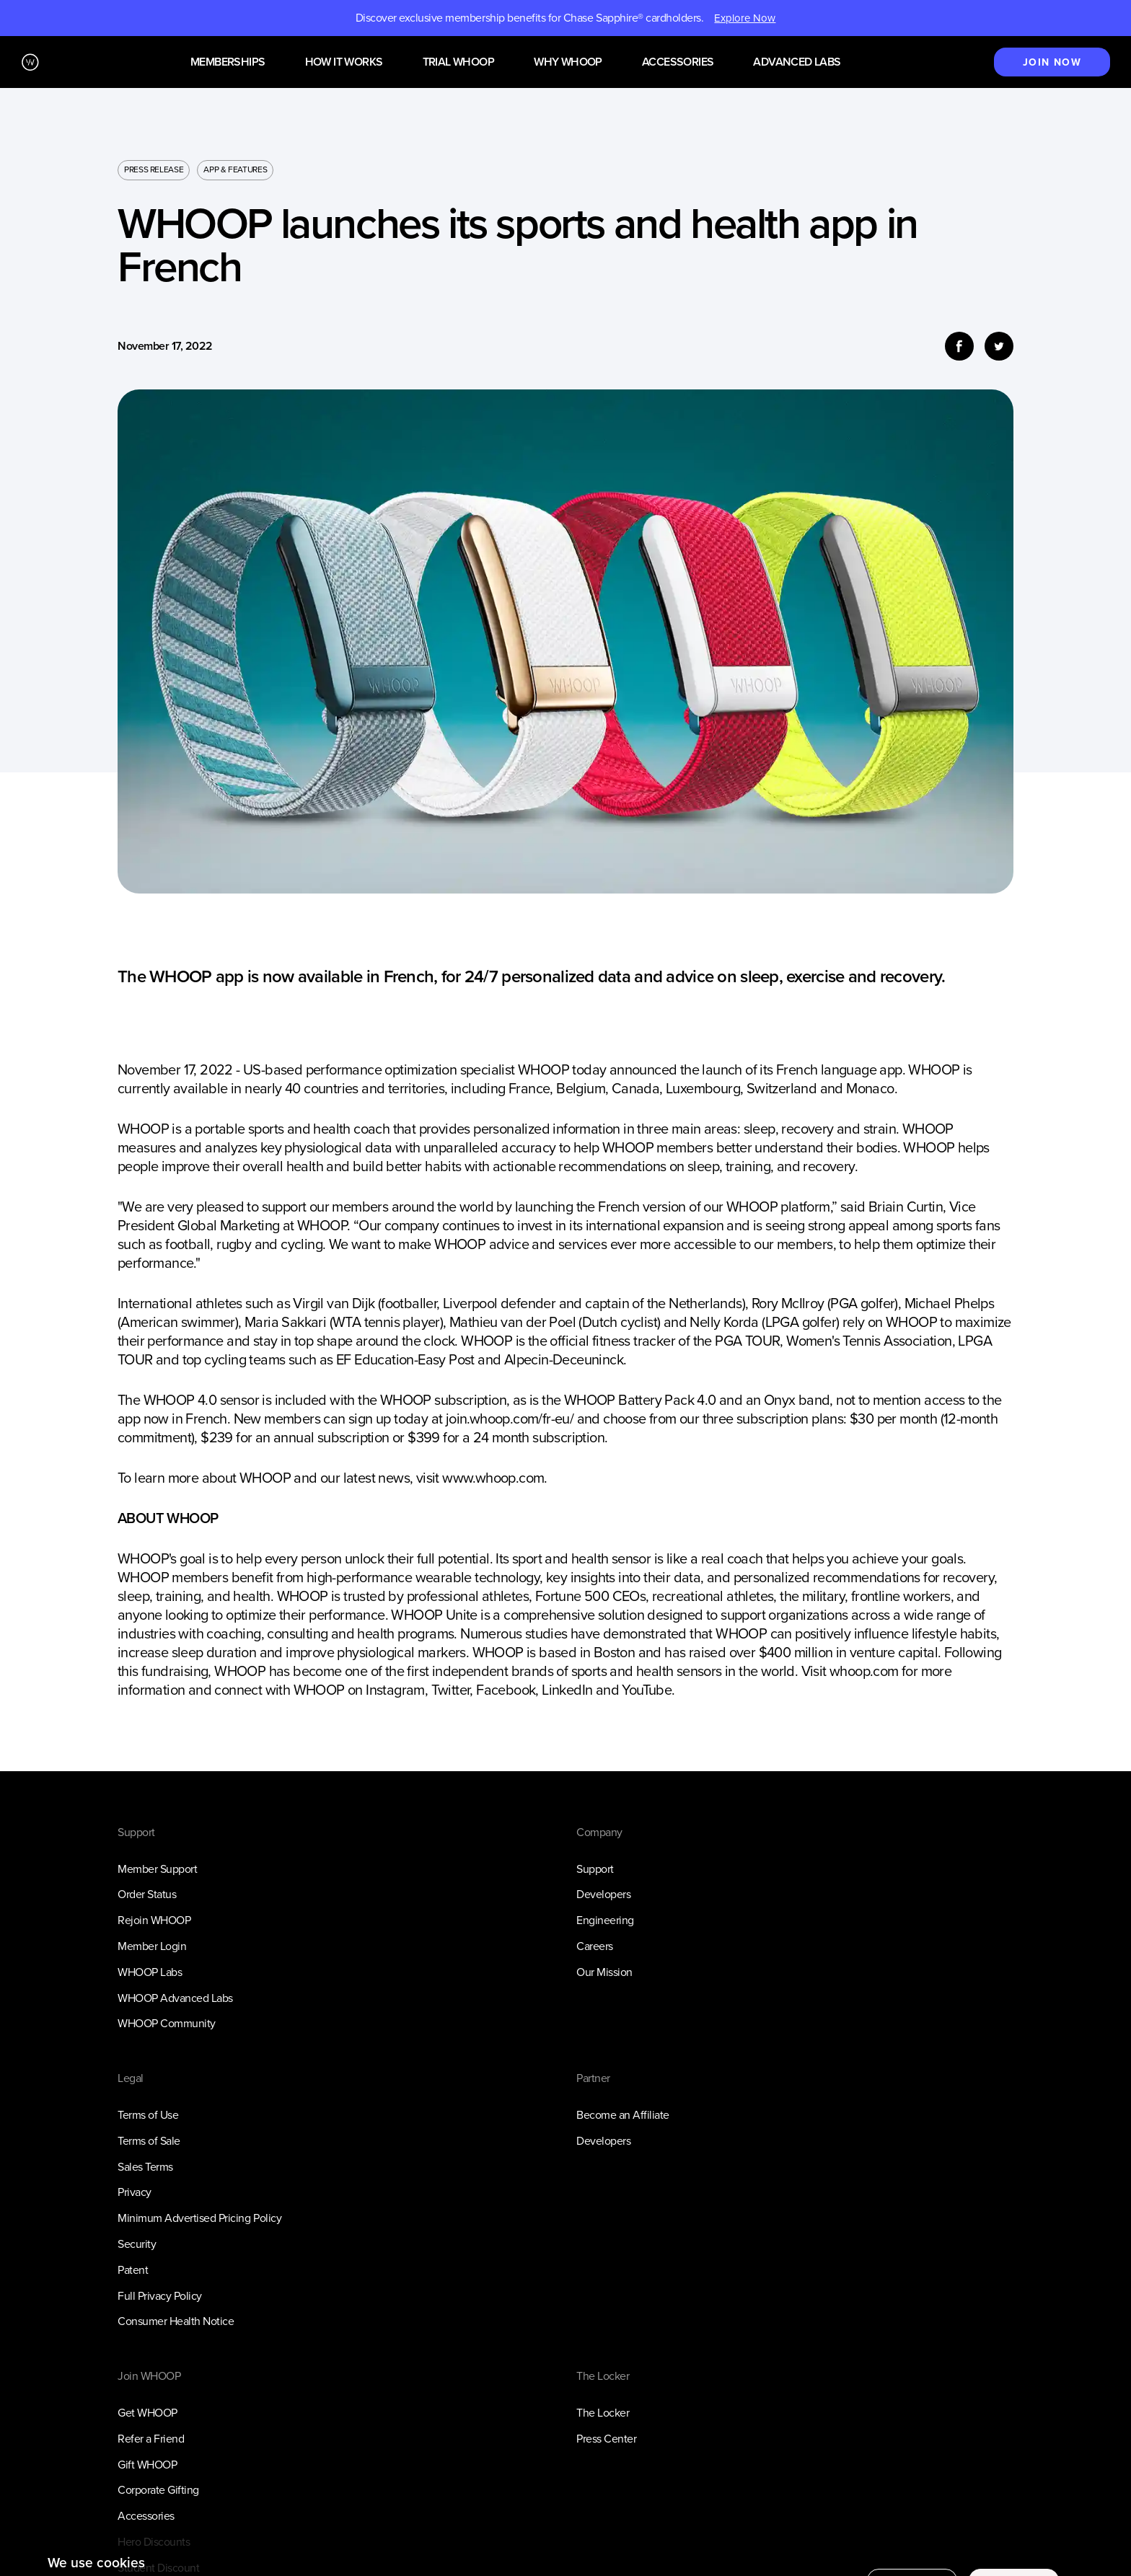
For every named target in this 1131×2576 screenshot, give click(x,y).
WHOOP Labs (150, 1972)
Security (137, 2244)
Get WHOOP (147, 2412)
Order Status (147, 1894)
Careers (594, 1946)
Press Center (606, 2438)
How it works (344, 62)
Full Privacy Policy (160, 2296)
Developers (603, 1894)
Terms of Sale (149, 2140)
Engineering (605, 1920)
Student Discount (158, 2567)
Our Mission (604, 1972)
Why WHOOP (568, 62)
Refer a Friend (151, 2438)
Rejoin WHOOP (154, 1920)
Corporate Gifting (158, 2490)
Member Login (152, 1946)
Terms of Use (148, 2115)
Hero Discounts (154, 2541)
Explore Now (744, 18)
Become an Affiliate (622, 2115)
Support (595, 1869)
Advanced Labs (796, 62)
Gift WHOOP (147, 2464)
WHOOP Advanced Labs (175, 1998)
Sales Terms (145, 2166)
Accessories (677, 62)
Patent (133, 2270)
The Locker (602, 2412)
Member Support (157, 1869)
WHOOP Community (167, 2023)
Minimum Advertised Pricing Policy (199, 2218)
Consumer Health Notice (176, 2321)
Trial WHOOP (458, 62)
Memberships (227, 62)
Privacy (134, 2192)
